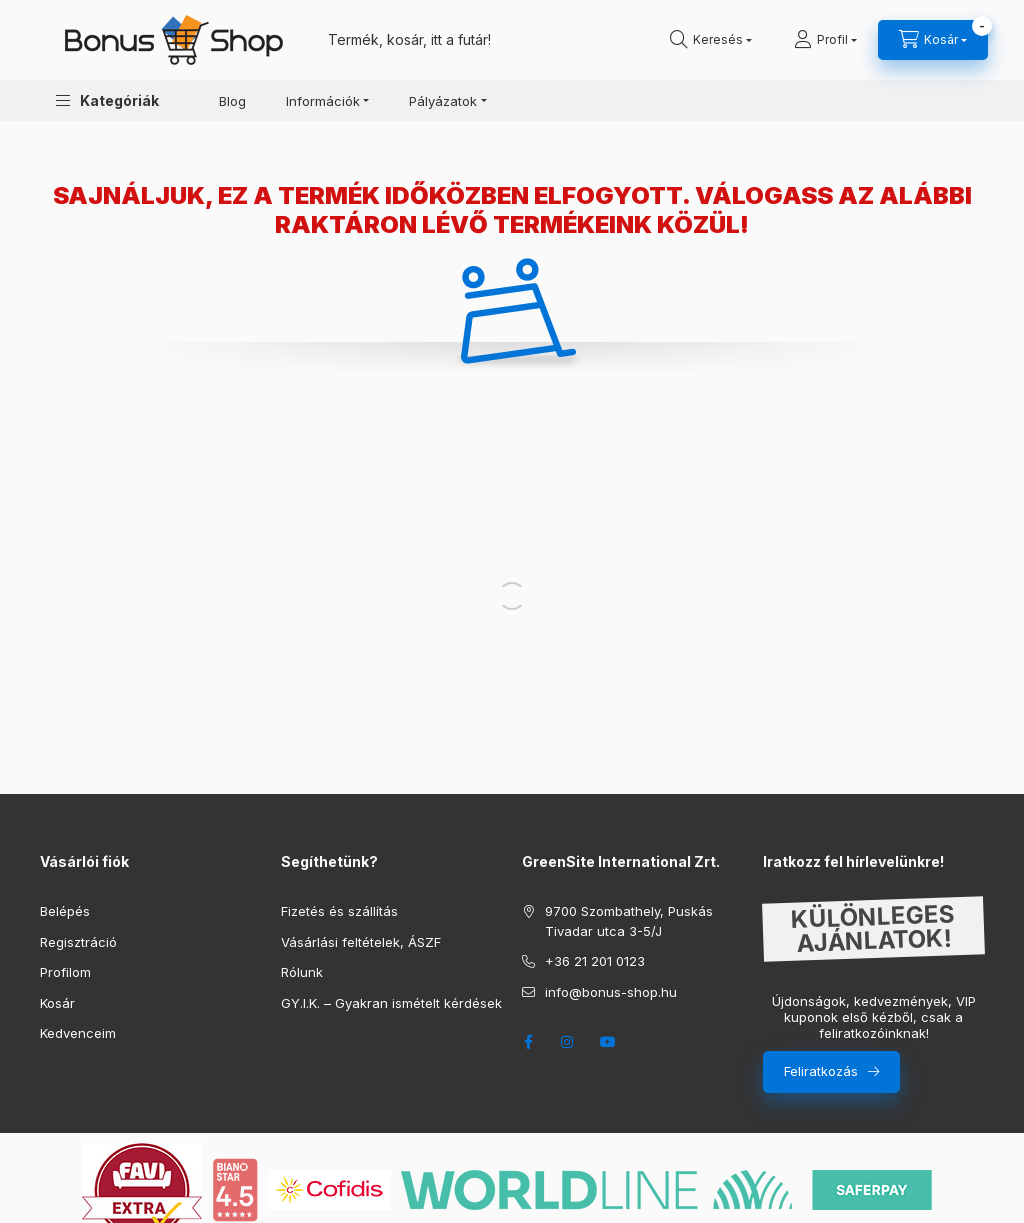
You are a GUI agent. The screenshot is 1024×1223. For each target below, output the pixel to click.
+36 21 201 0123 (595, 961)
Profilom (65, 972)
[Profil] (825, 40)
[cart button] (933, 40)
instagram (568, 1042)
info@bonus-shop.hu (611, 992)
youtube (608, 1042)
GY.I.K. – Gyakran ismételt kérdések (391, 1003)
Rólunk (302, 972)
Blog (232, 101)
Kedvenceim (78, 1033)
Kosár (57, 1003)
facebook (528, 1042)
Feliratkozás (821, 1071)
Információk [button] (323, 101)
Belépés (65, 911)
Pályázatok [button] (443, 101)
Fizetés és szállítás (339, 911)
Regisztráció (78, 942)
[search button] (711, 40)
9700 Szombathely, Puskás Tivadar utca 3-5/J (629, 921)
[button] (107, 100)
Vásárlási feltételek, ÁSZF (361, 942)
